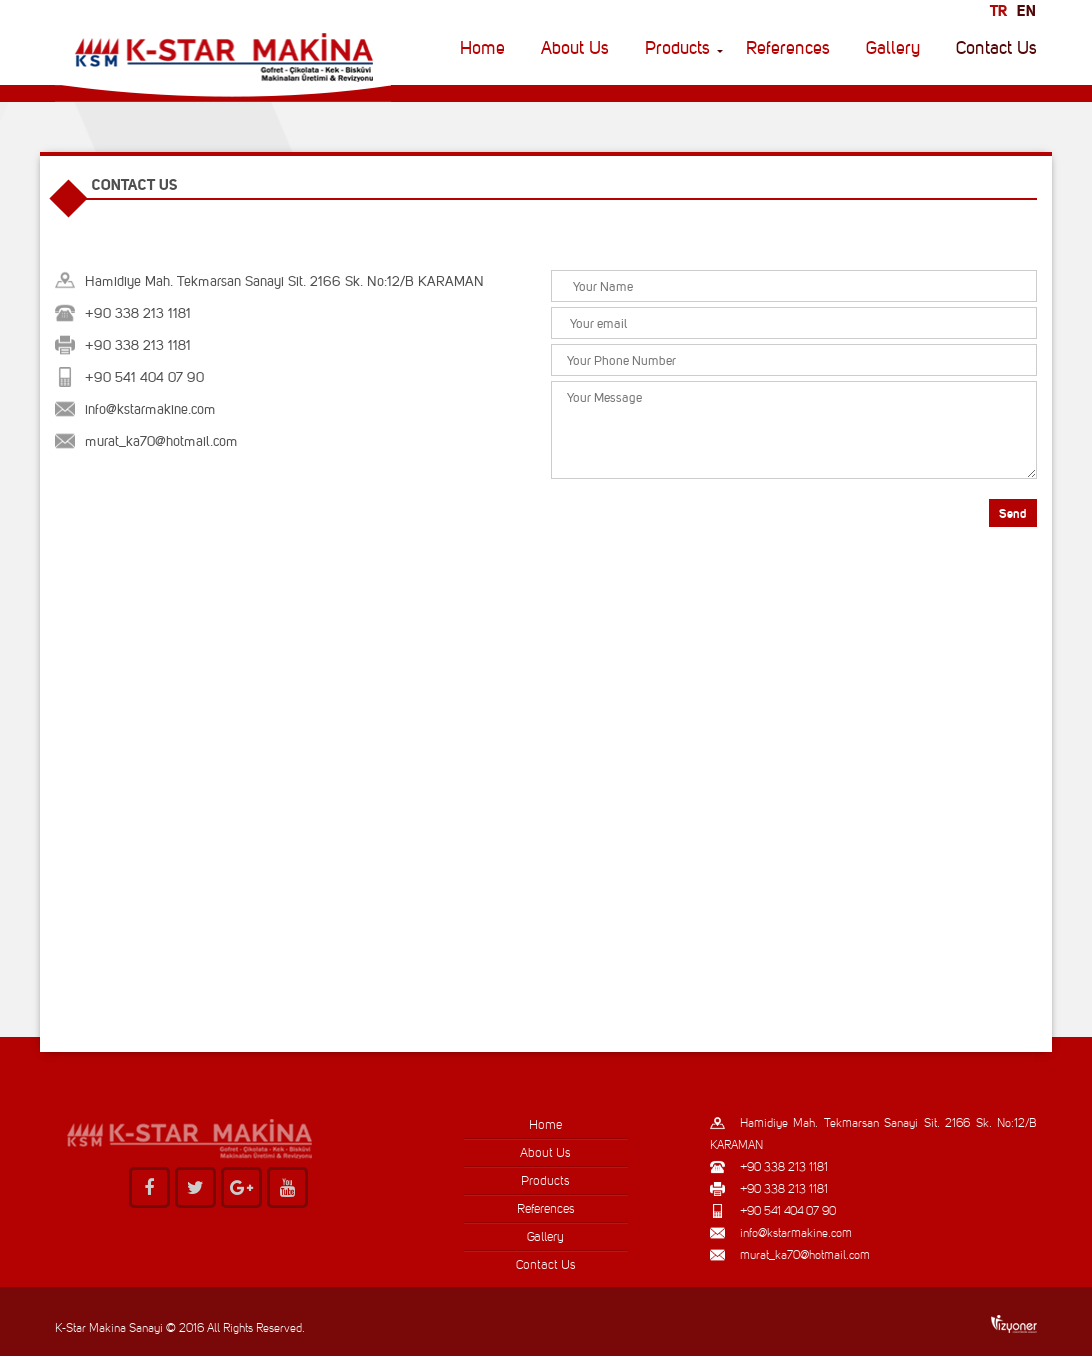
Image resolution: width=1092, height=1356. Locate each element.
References (788, 47)
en (1026, 10)
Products (677, 47)
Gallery (893, 47)
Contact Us (996, 47)
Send (1013, 513)
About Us (575, 47)
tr (998, 10)
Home (482, 47)
